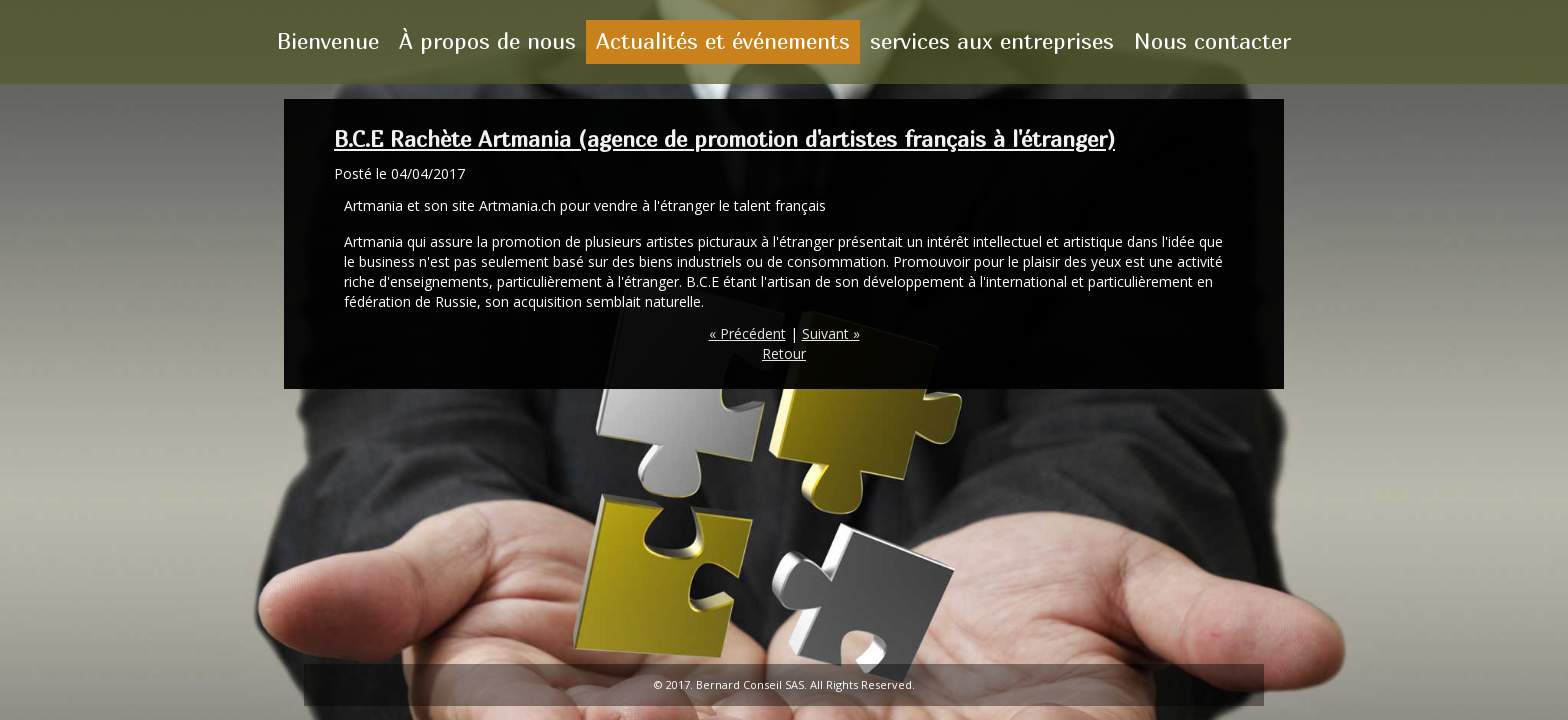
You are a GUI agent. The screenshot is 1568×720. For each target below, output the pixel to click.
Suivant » (831, 333)
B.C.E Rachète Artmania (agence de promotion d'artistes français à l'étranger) (724, 139)
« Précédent (747, 333)
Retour (784, 353)
